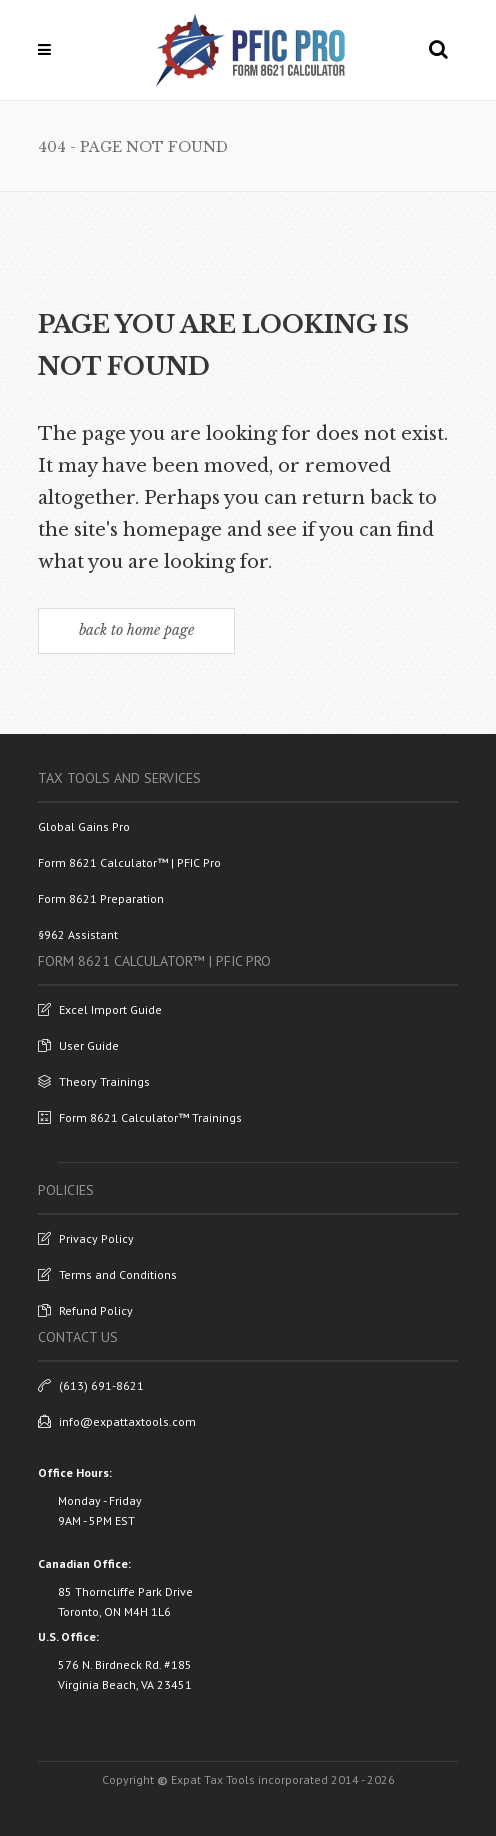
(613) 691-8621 (91, 1385)
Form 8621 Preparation (101, 898)
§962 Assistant (78, 934)
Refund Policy (85, 1310)
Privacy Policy (86, 1238)
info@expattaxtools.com (117, 1421)
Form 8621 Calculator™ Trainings (140, 1117)
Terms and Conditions (107, 1274)
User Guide (78, 1045)
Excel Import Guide (100, 1009)
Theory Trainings (94, 1081)
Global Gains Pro (84, 826)
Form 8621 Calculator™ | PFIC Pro (129, 862)
